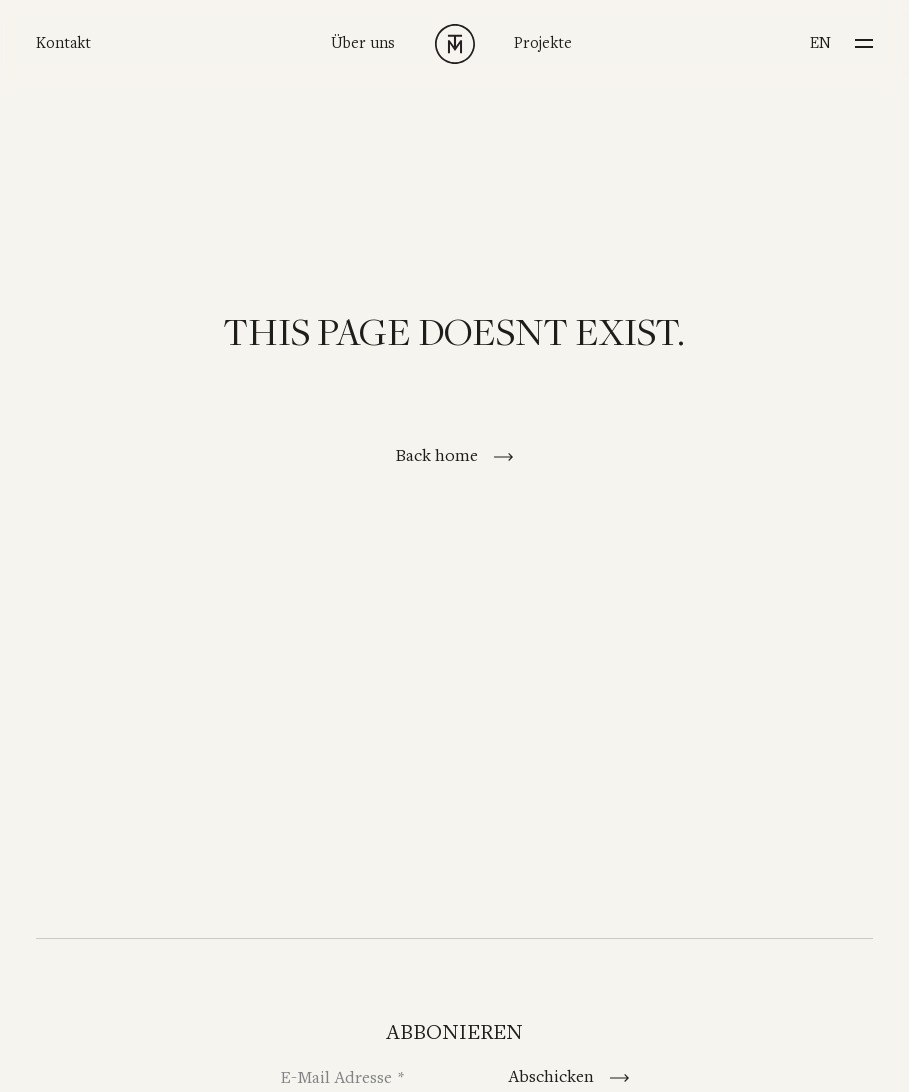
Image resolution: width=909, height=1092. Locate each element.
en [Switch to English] (820, 43)
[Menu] (864, 37)
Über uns (363, 43)
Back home (438, 456)
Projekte (543, 43)
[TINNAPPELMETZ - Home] (455, 44)
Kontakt (63, 43)
